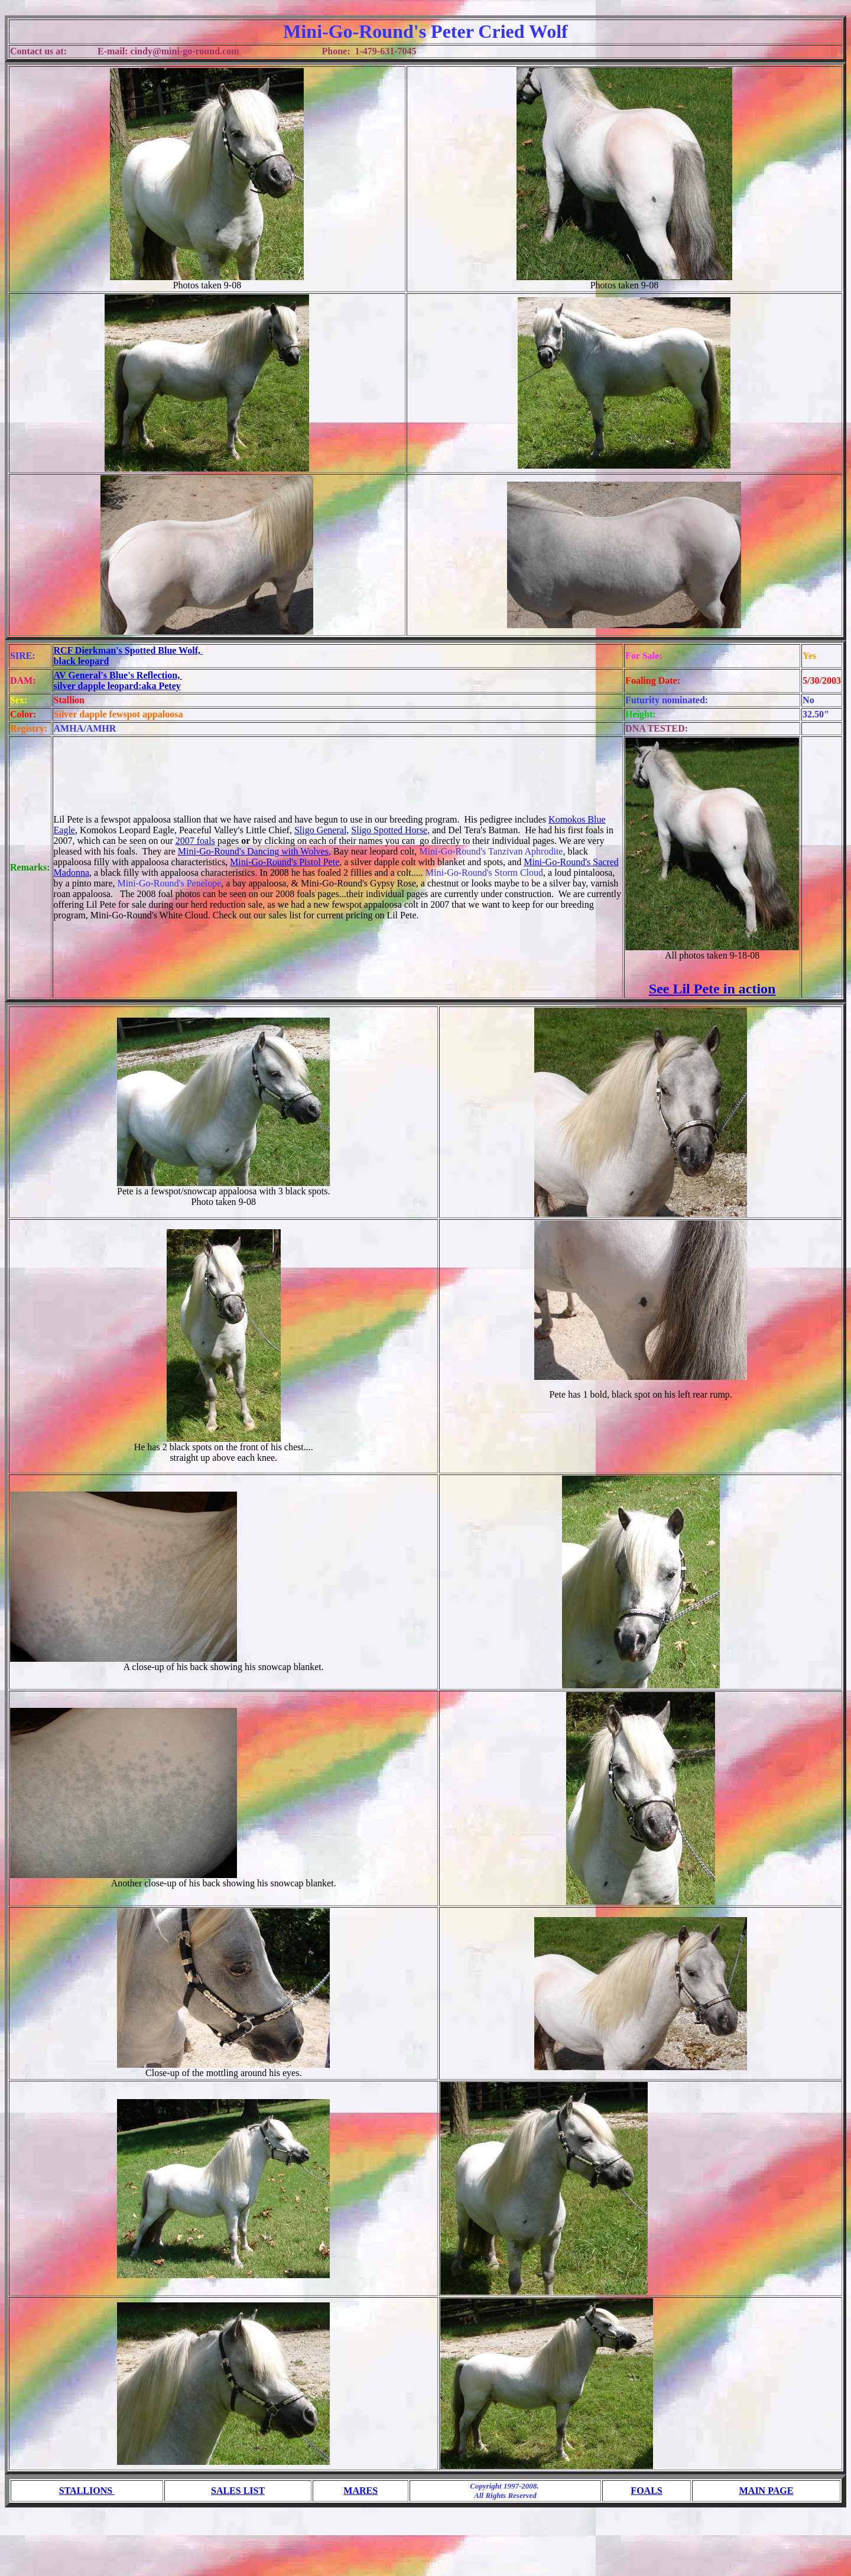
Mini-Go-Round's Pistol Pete (284, 862)
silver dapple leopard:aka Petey (117, 686)
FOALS (646, 2491)
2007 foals (195, 841)
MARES (360, 2491)
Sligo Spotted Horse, (390, 830)
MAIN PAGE (766, 2491)
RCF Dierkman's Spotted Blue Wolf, (128, 650)
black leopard (81, 661)
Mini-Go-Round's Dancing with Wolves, (254, 851)
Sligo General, (321, 830)
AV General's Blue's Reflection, (118, 675)
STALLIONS (87, 2491)
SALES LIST (238, 2491)
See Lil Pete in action (712, 988)
